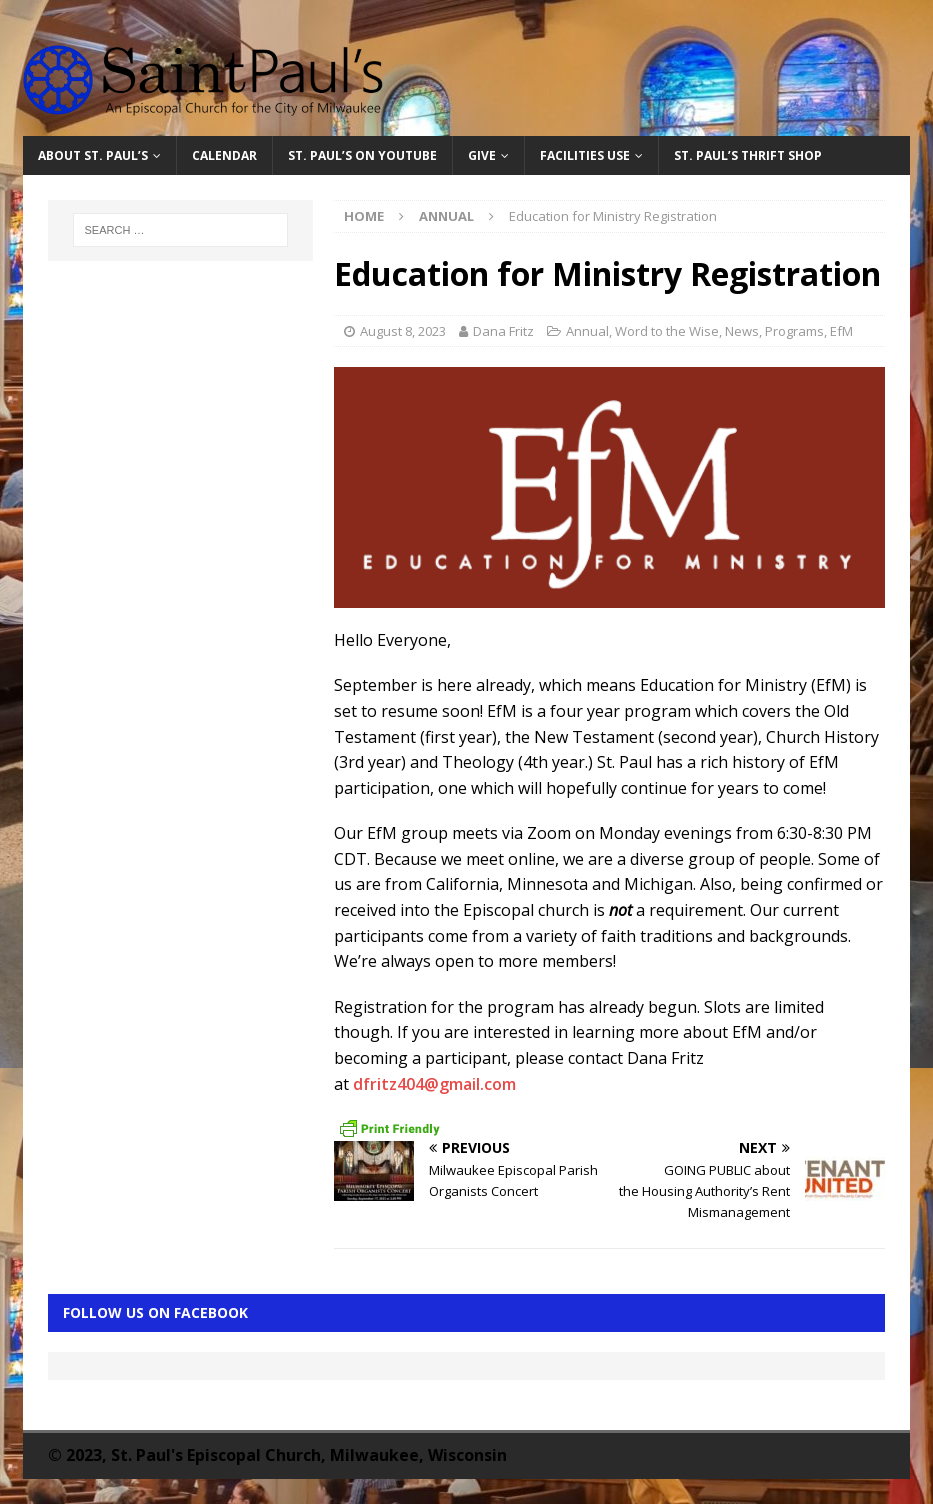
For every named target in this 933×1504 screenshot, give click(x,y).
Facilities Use (585, 155)
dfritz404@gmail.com (434, 1084)
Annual (587, 331)
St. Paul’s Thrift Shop (748, 155)
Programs (794, 331)
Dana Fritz (503, 331)
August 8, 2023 (403, 331)
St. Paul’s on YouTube (362, 155)
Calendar (224, 155)
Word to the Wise (667, 331)
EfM (841, 331)
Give (482, 155)
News (742, 331)
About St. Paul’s (93, 155)
